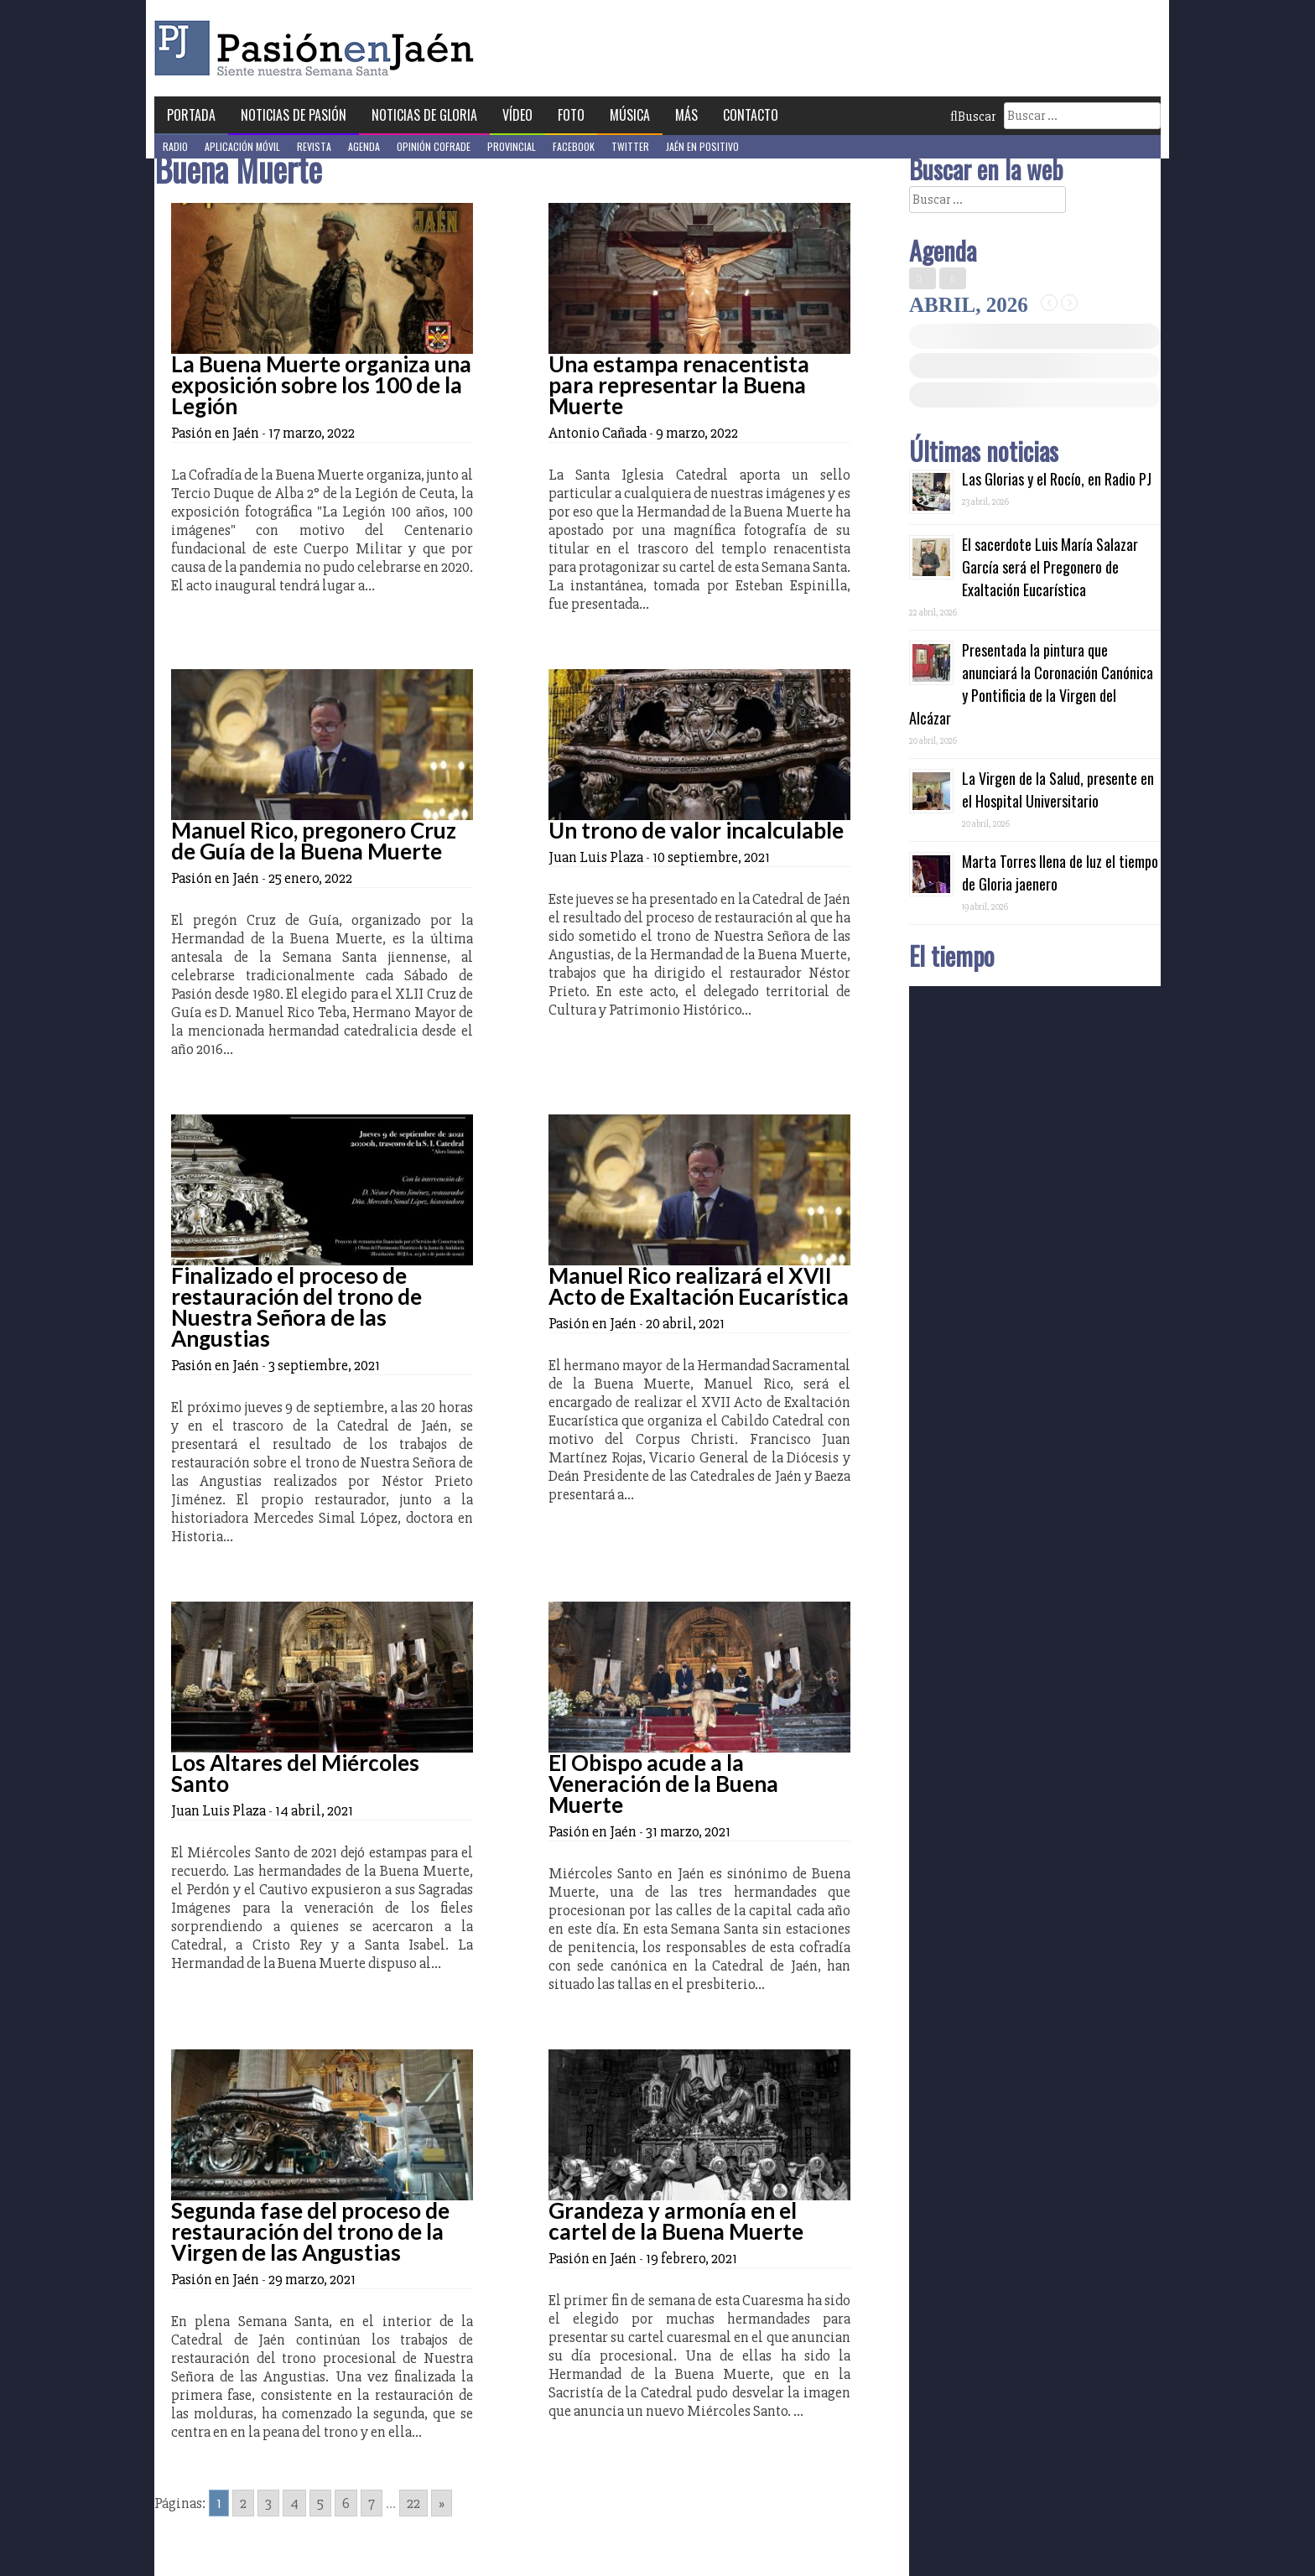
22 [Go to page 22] (413, 2503)
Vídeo (517, 115)
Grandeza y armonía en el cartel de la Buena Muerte (675, 2221)
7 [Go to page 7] (371, 2503)
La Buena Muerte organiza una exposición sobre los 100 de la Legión (321, 385)
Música (630, 115)
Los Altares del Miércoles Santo (295, 1773)
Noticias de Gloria (424, 115)
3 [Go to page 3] (268, 2503)
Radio (175, 146)
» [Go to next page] (441, 2503)
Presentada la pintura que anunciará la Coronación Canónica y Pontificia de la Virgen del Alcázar (1031, 684)
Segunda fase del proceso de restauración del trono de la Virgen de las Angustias (310, 2231)
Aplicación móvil (242, 146)
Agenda (364, 146)
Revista (314, 146)
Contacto (750, 115)
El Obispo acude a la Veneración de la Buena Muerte (663, 1783)
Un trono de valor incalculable (696, 830)
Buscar (972, 116)
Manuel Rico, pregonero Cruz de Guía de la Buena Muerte (313, 841)
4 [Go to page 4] (294, 2503)
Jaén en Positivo (702, 146)
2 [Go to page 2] (243, 2503)
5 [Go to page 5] (320, 2503)
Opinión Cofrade (433, 146)
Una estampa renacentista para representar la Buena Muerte (678, 385)
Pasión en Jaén (318, 48)
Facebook (574, 146)
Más (686, 115)
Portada (191, 115)
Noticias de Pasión (293, 115)
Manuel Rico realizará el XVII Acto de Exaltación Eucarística (698, 1286)
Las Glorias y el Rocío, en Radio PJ (1056, 479)
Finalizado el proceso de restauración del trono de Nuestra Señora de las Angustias (296, 1307)
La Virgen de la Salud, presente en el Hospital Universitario (1058, 789)
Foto (571, 115)
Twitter (630, 146)
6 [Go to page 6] (346, 2503)
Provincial (511, 146)
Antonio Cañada (597, 432)
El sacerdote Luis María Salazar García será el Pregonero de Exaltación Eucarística (1050, 566)
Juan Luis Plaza (595, 857)
